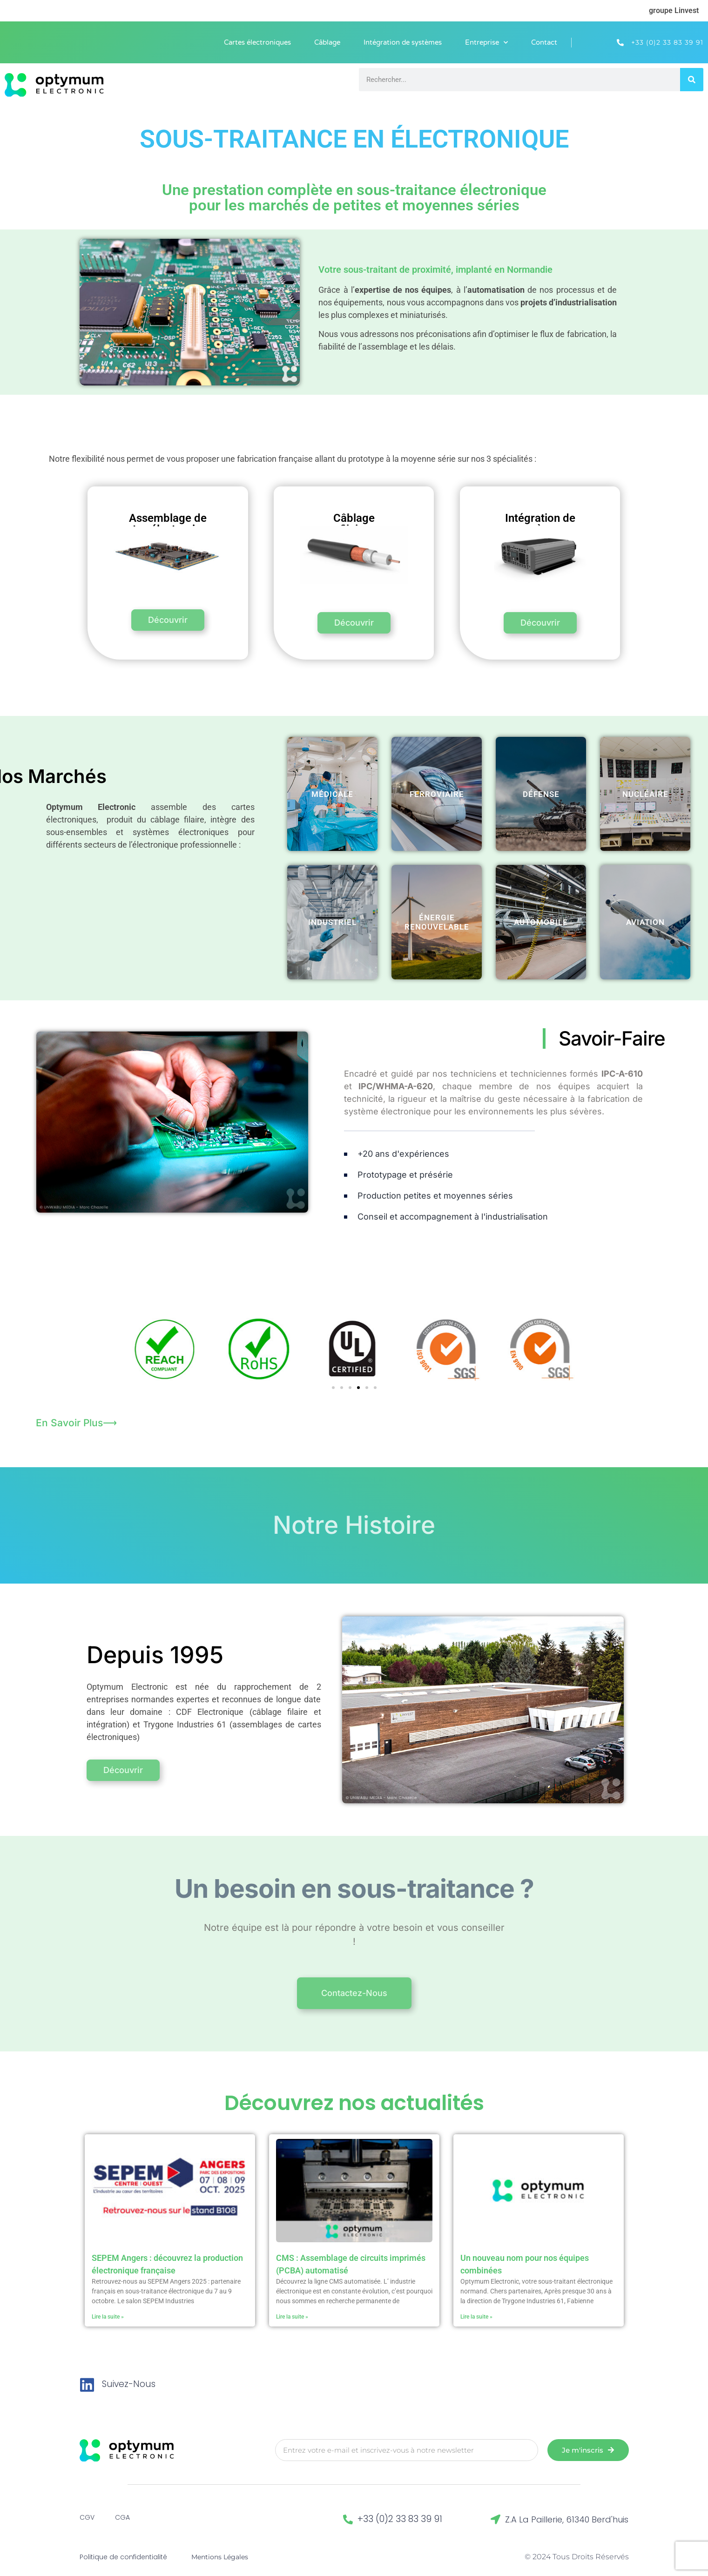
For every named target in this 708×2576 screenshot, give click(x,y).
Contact (544, 42)
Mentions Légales (219, 2552)
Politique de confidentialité (123, 2552)
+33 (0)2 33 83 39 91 (399, 2514)
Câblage (327, 42)
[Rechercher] (691, 79)
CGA (122, 2512)
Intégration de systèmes (403, 42)
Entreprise (486, 42)
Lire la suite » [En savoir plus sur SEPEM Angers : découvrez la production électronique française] (108, 2311)
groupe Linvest (674, 10)
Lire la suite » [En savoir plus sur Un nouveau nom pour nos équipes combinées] (476, 2311)
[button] (333, 1382)
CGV (87, 2512)
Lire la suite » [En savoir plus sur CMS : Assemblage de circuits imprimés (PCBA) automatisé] (292, 2311)
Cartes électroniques (257, 42)
